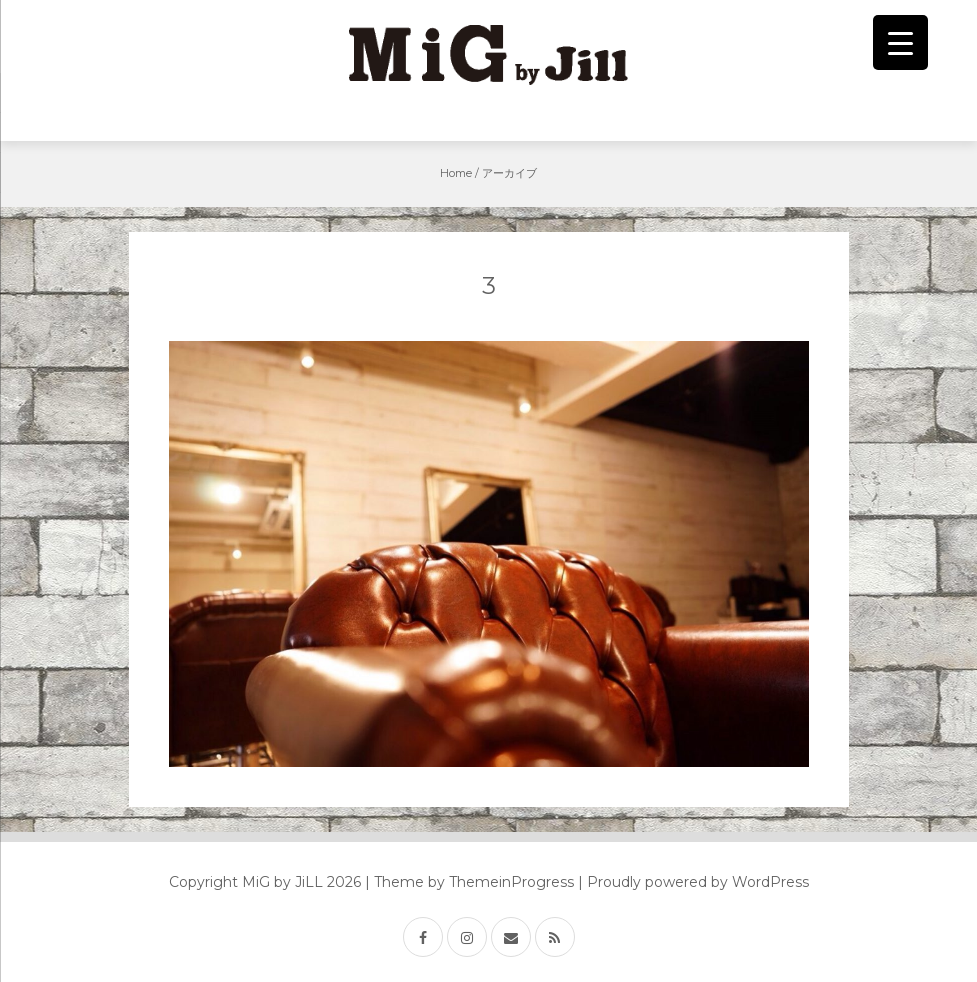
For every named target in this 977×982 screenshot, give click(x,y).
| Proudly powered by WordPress (693, 882)
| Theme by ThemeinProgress (469, 882)
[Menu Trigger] (900, 42)
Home (456, 173)
